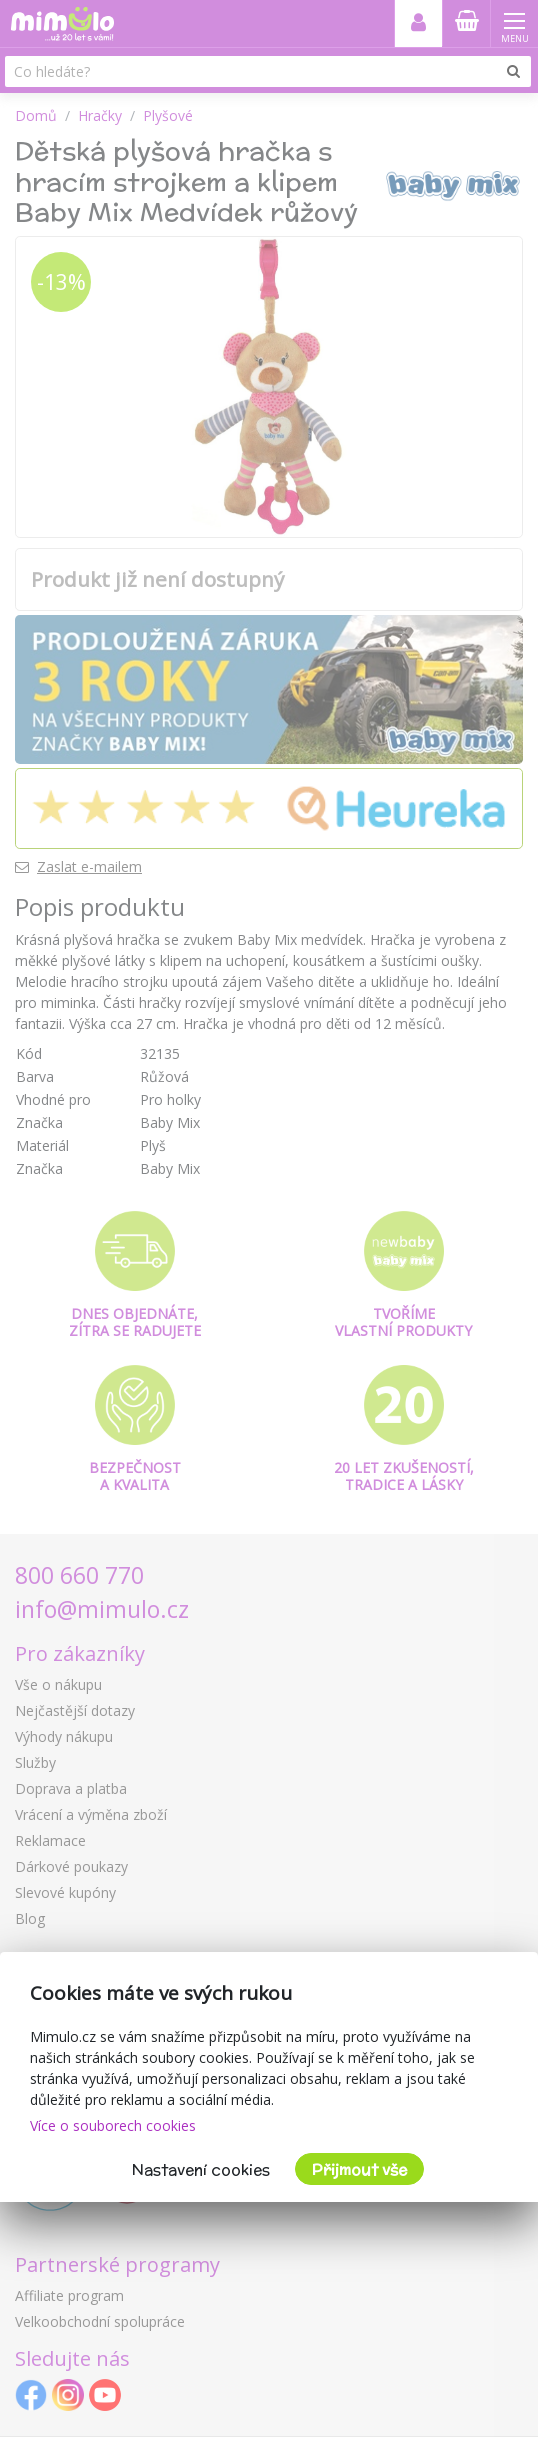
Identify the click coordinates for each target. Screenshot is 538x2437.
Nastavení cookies (201, 2169)
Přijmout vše (359, 2169)
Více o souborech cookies (113, 2125)
